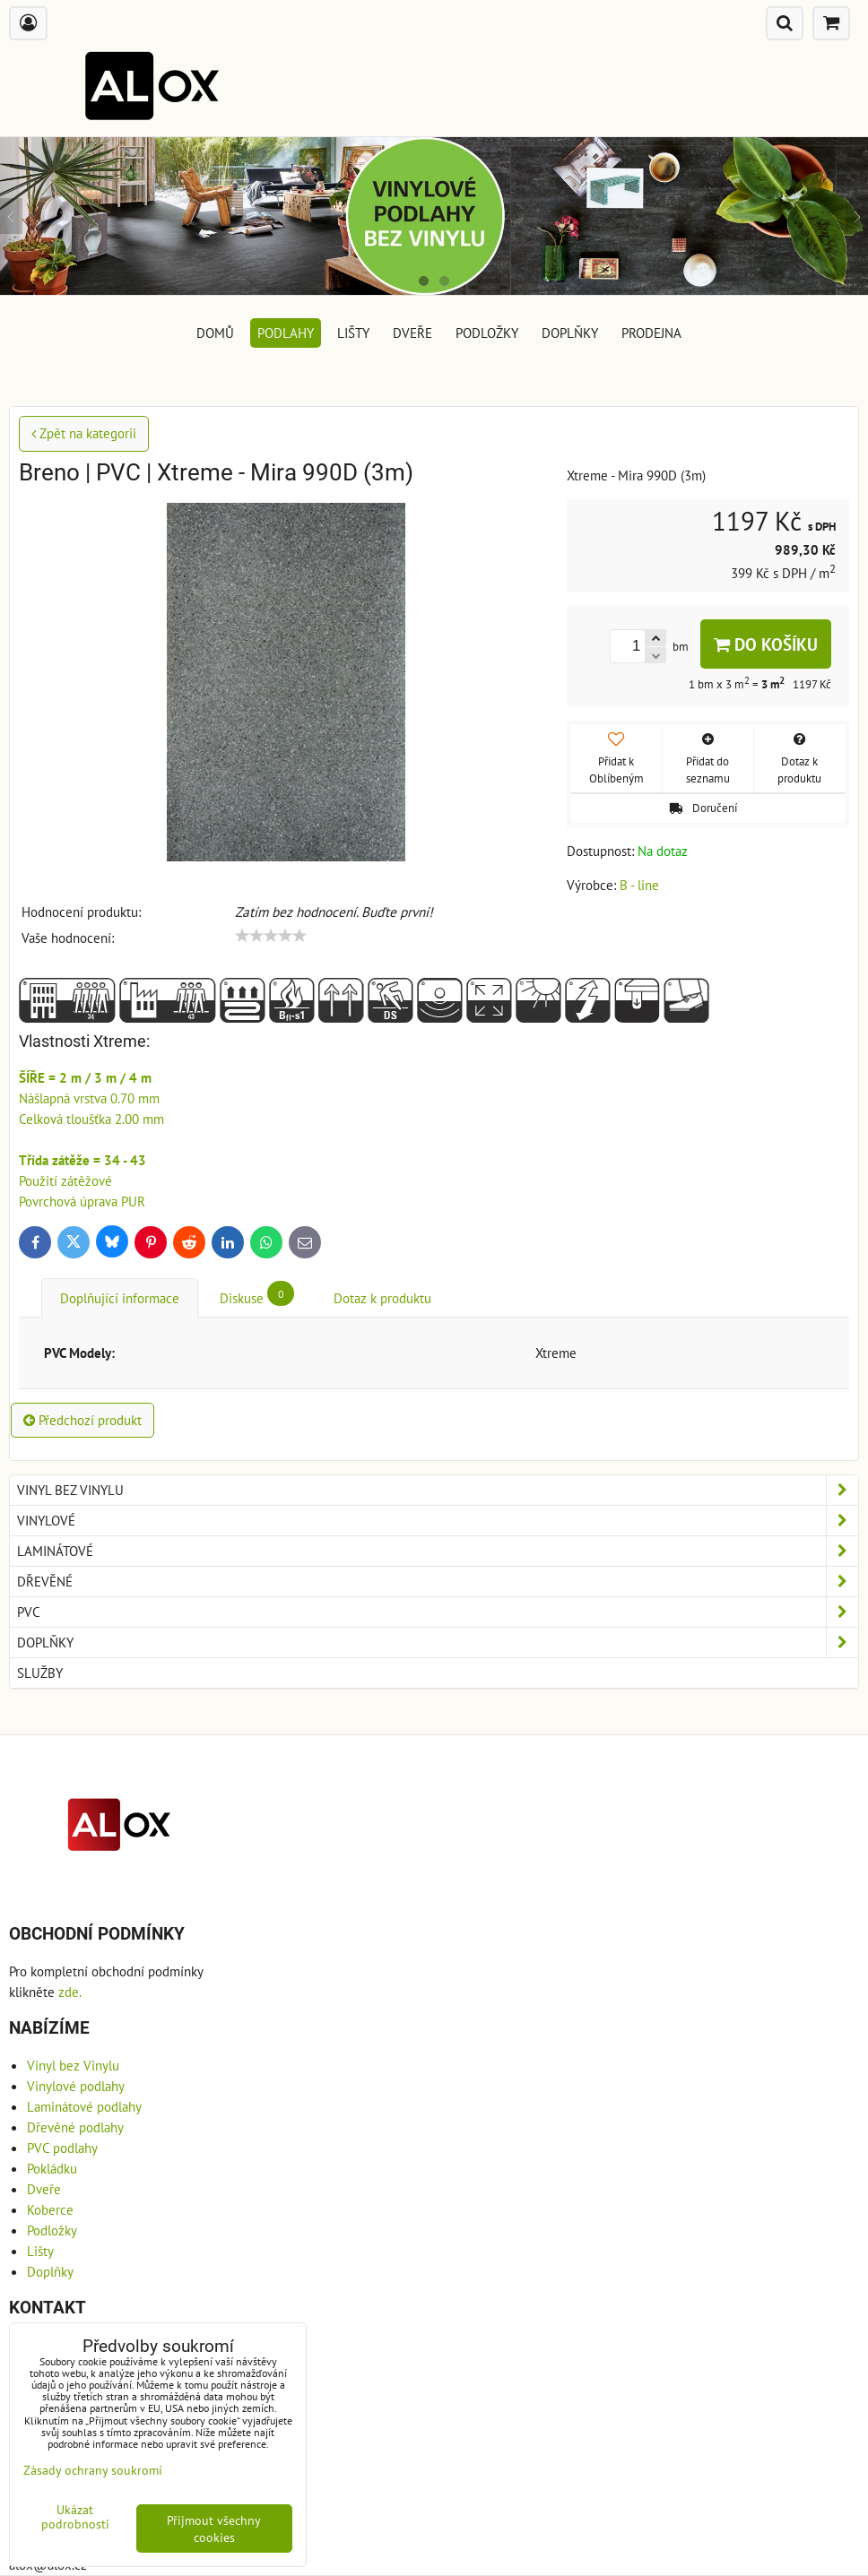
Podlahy (285, 332)
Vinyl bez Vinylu (437, 1490)
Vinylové (437, 1520)
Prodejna (651, 332)
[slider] (271, 936)
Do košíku (766, 644)
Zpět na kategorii (83, 433)
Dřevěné (437, 1581)
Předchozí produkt (82, 1420)
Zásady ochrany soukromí (92, 2469)
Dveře (412, 332)
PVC (437, 1612)
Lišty (353, 332)
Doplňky (570, 332)
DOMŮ (215, 332)
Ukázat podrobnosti (75, 2517)
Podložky (487, 332)
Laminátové (437, 1551)
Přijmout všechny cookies (214, 2528)
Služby (40, 1672)
